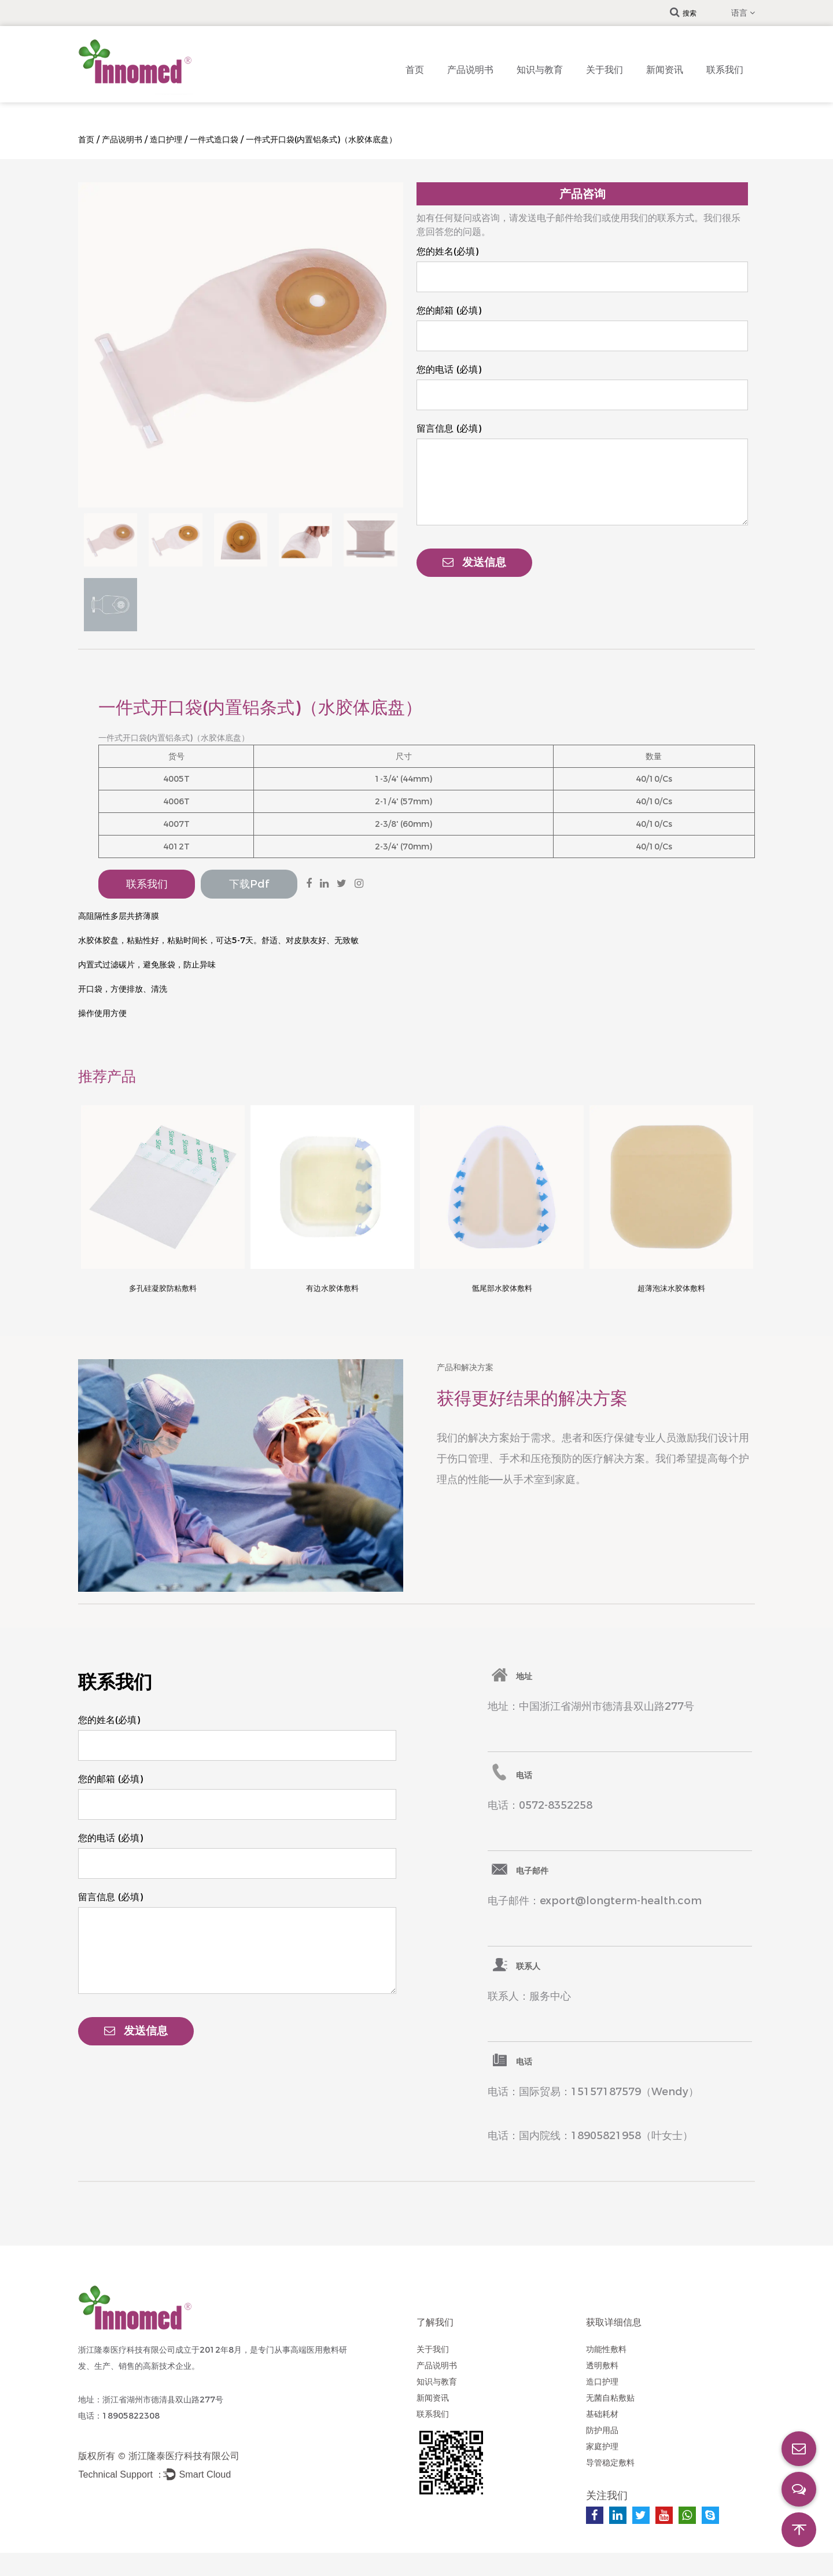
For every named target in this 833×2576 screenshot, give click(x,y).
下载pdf (249, 884)
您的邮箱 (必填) (449, 310)
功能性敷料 (606, 2349)
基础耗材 (602, 2414)
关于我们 (604, 69)
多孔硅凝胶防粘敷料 (163, 1288)
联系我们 (724, 69)
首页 (415, 69)
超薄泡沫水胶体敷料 (671, 1288)
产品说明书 (470, 69)
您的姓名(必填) (447, 251)
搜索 (683, 13)
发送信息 (474, 562)
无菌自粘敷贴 (610, 2398)
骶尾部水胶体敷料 (502, 1288)
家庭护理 (602, 2446)
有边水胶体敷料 (332, 1288)
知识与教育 (540, 69)
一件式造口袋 (214, 139)
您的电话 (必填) (449, 369)
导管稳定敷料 (610, 2462)
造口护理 (166, 139)
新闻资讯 (664, 69)
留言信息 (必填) (449, 428)
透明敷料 (602, 2365)
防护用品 (602, 2430)
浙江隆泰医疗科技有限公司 (183, 2455)
